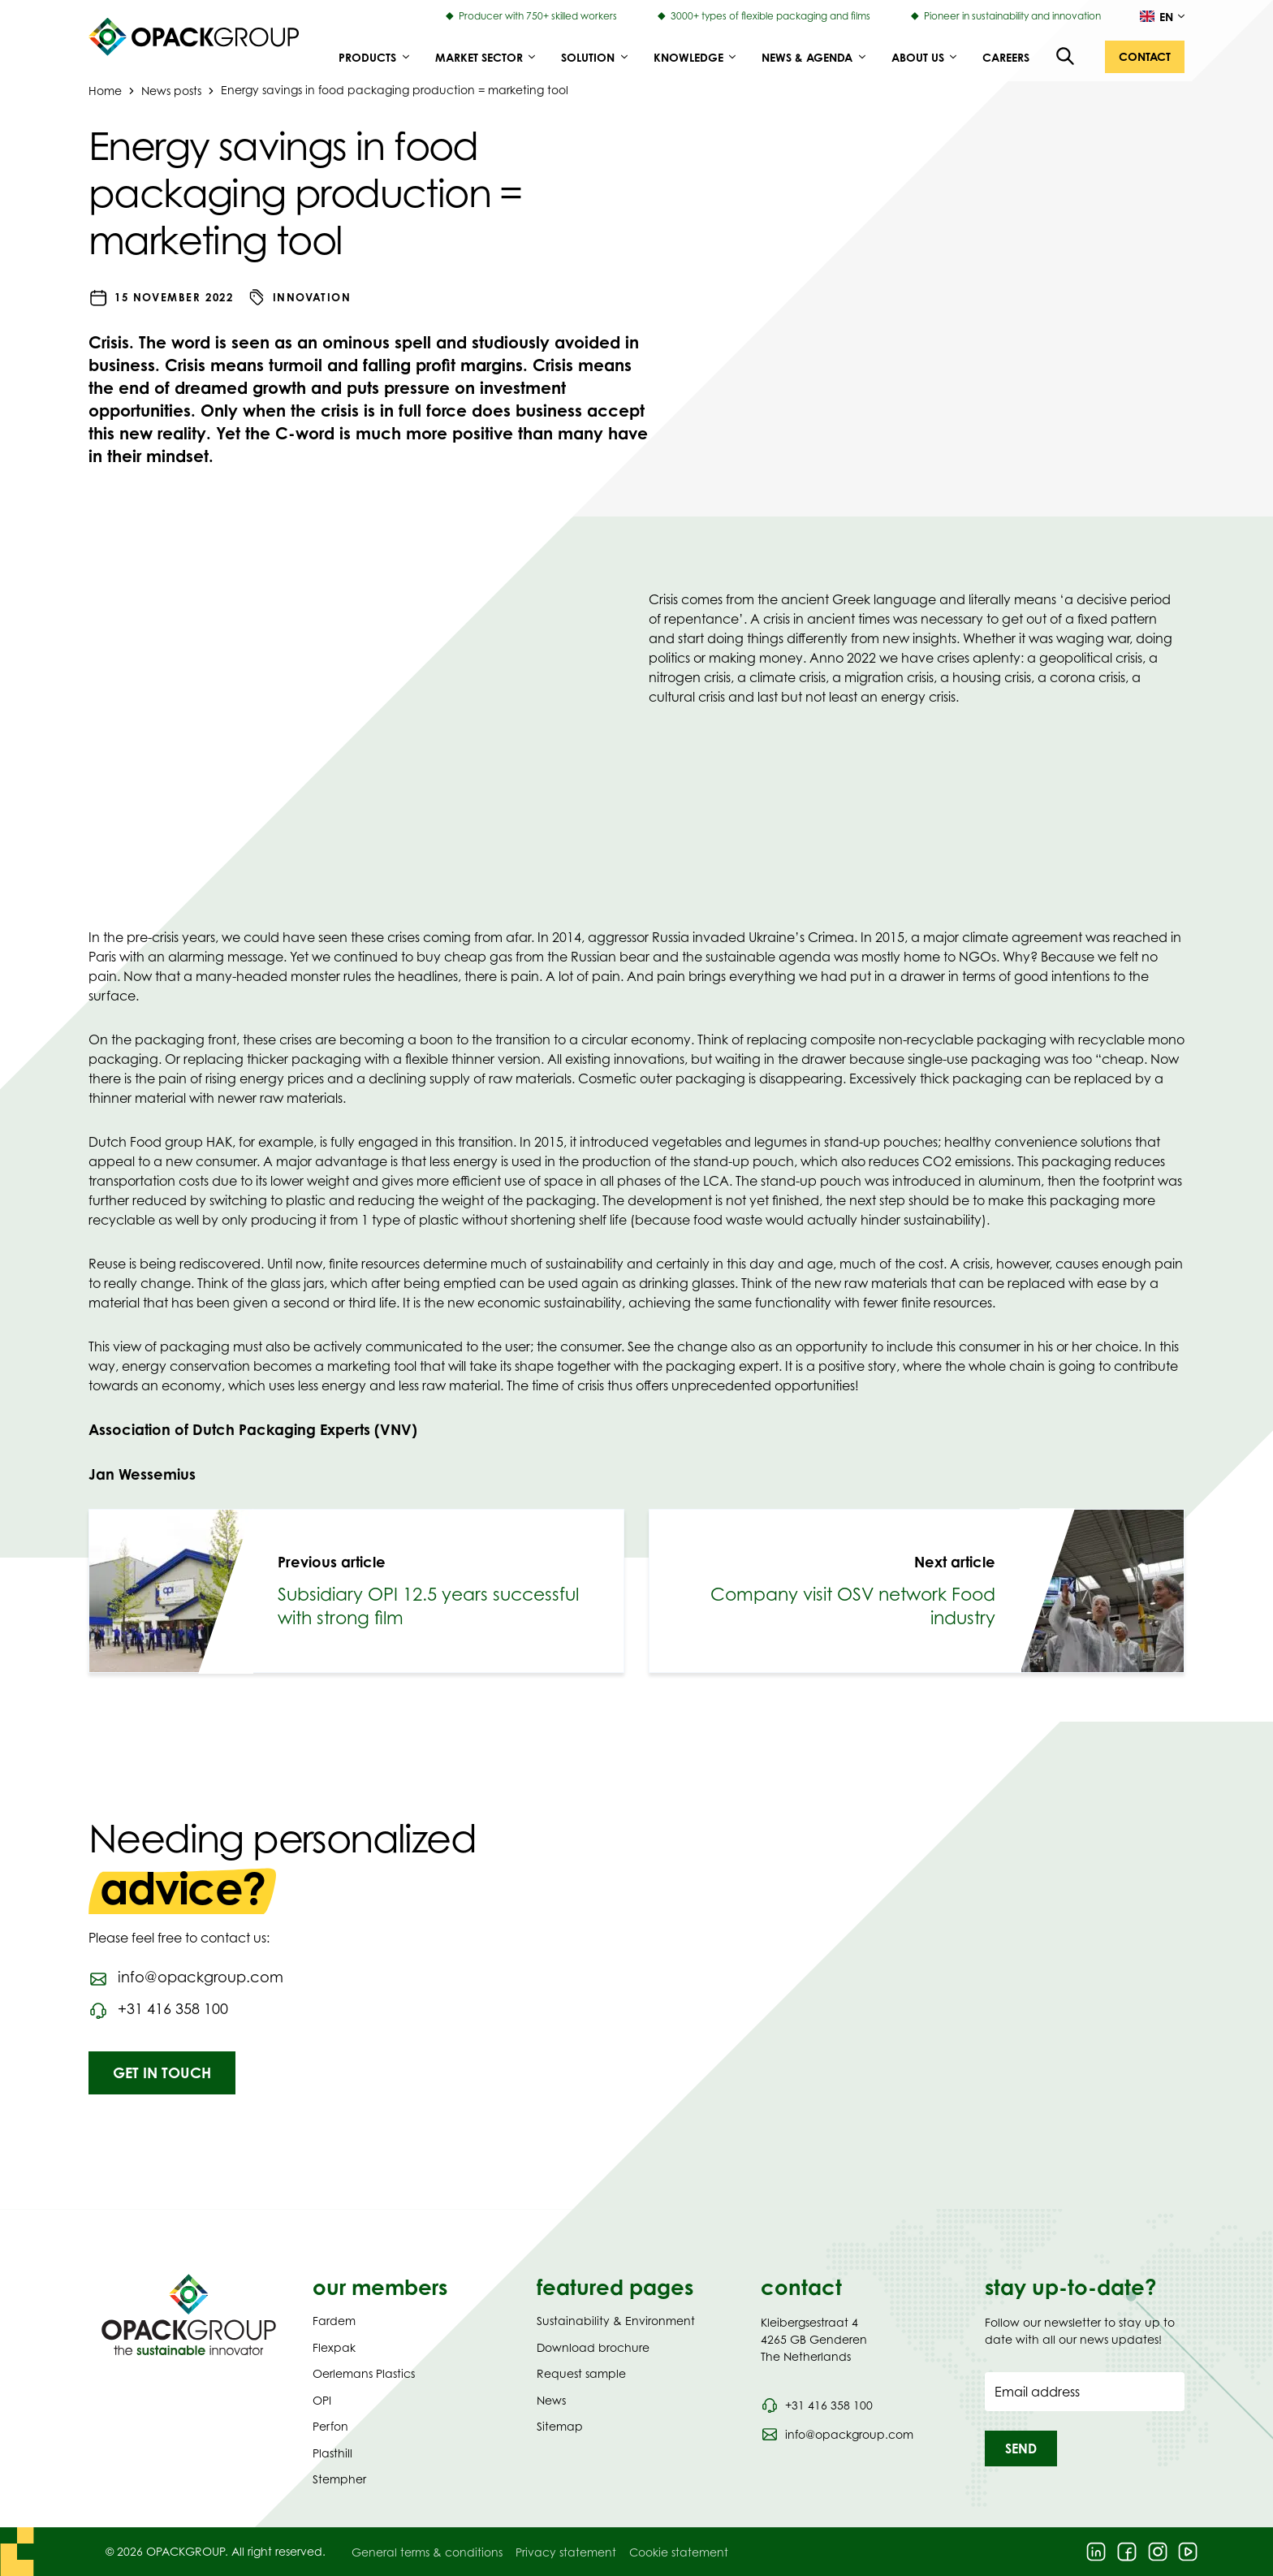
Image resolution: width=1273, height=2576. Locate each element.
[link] (356, 1591)
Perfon (330, 2426)
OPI (322, 2400)
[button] (1145, 57)
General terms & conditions (427, 2552)
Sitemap (560, 2426)
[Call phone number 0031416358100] (158, 2009)
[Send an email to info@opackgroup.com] (185, 1977)
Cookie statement (678, 2552)
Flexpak (334, 2347)
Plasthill (332, 2453)
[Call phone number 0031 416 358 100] (817, 2405)
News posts (171, 90)
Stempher (339, 2479)
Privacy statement (566, 2552)
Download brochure (593, 2347)
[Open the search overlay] (1065, 56)
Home (105, 90)
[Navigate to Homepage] (188, 2314)
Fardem (334, 2320)
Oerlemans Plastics (364, 2373)
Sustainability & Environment (616, 2320)
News (551, 2400)
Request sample (581, 2373)
